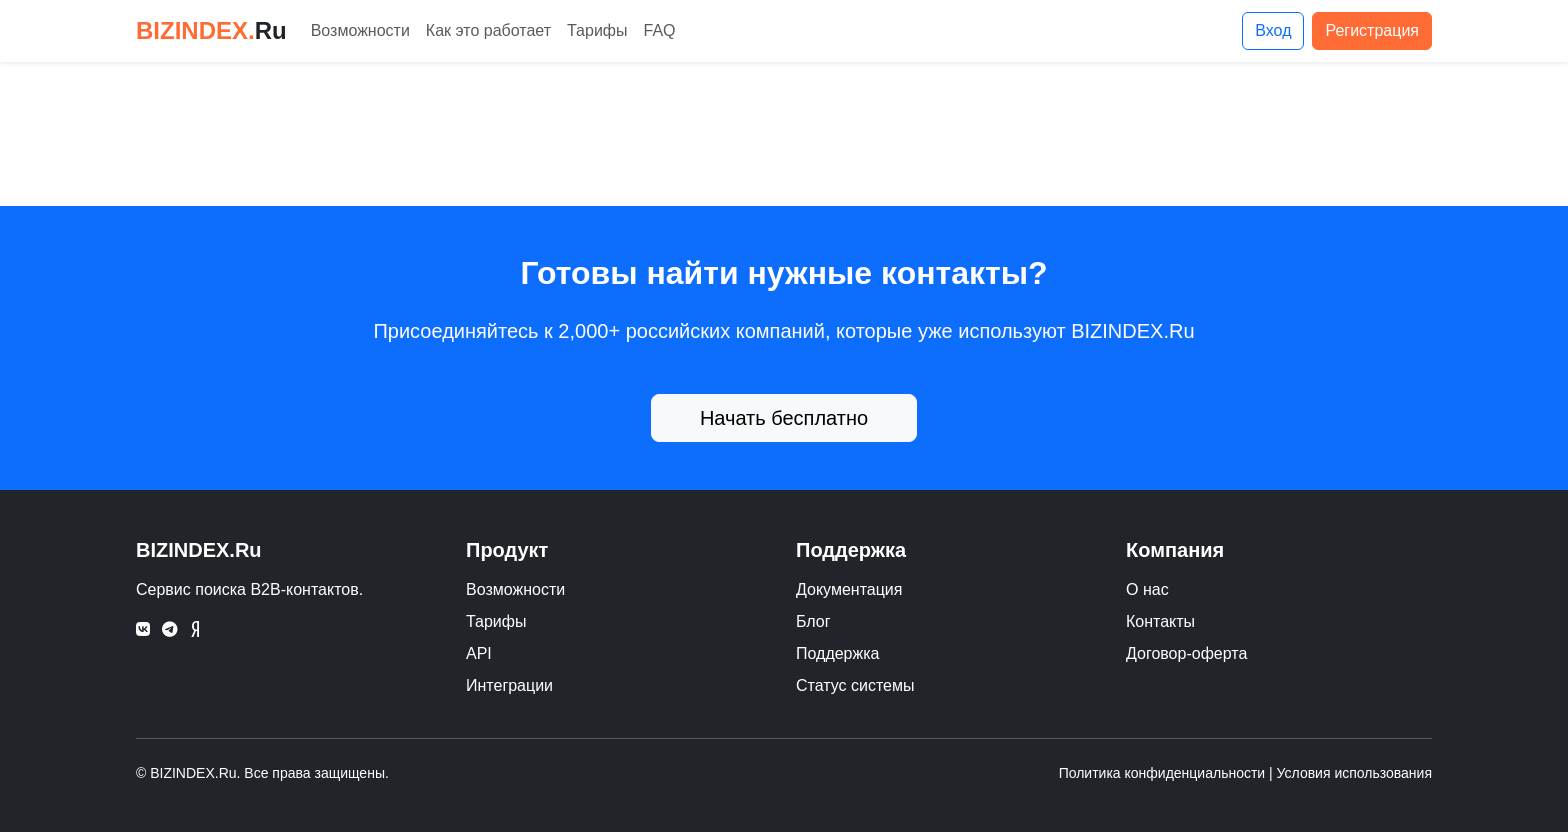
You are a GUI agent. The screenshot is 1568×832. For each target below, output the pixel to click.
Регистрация (1372, 30)
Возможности (360, 30)
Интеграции (509, 685)
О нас (1147, 589)
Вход (1273, 30)
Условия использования (1354, 773)
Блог (813, 621)
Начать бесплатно (784, 418)
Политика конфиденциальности (1162, 773)
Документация (849, 589)
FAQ (660, 30)
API (479, 653)
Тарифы (597, 30)
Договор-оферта (1186, 653)
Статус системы (855, 685)
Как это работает (488, 30)
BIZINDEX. (211, 30)
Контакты (1160, 621)
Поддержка (837, 653)
